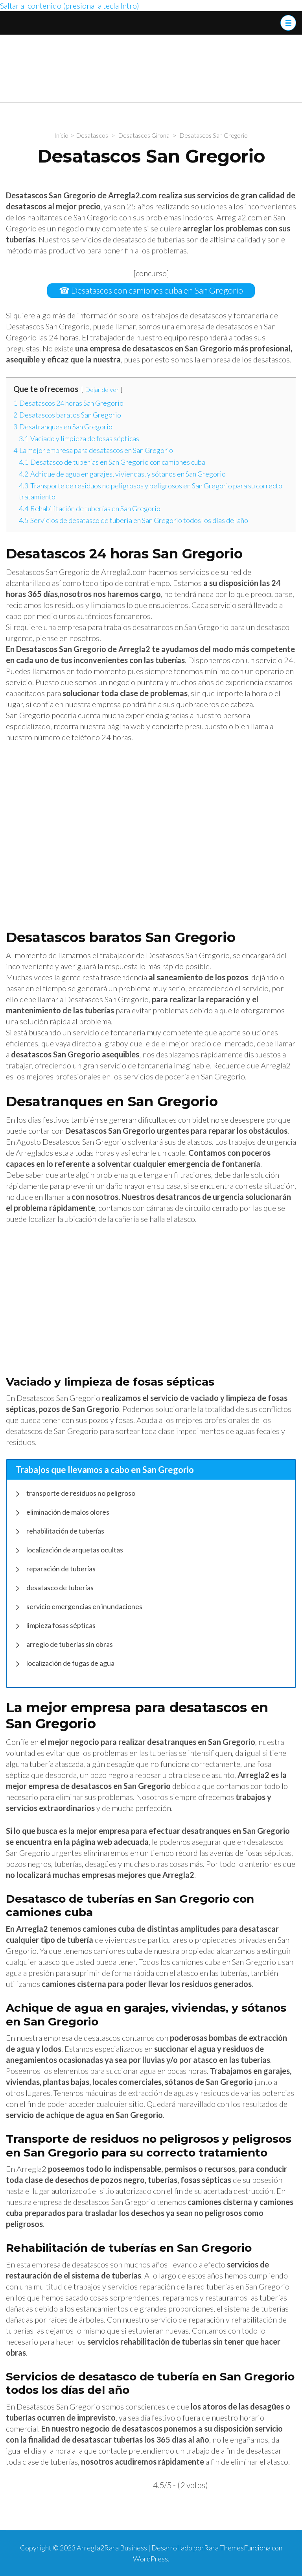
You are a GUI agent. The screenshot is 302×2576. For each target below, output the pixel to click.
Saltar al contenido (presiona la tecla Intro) (69, 5)
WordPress (150, 2558)
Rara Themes (224, 2547)
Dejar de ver (102, 389)
